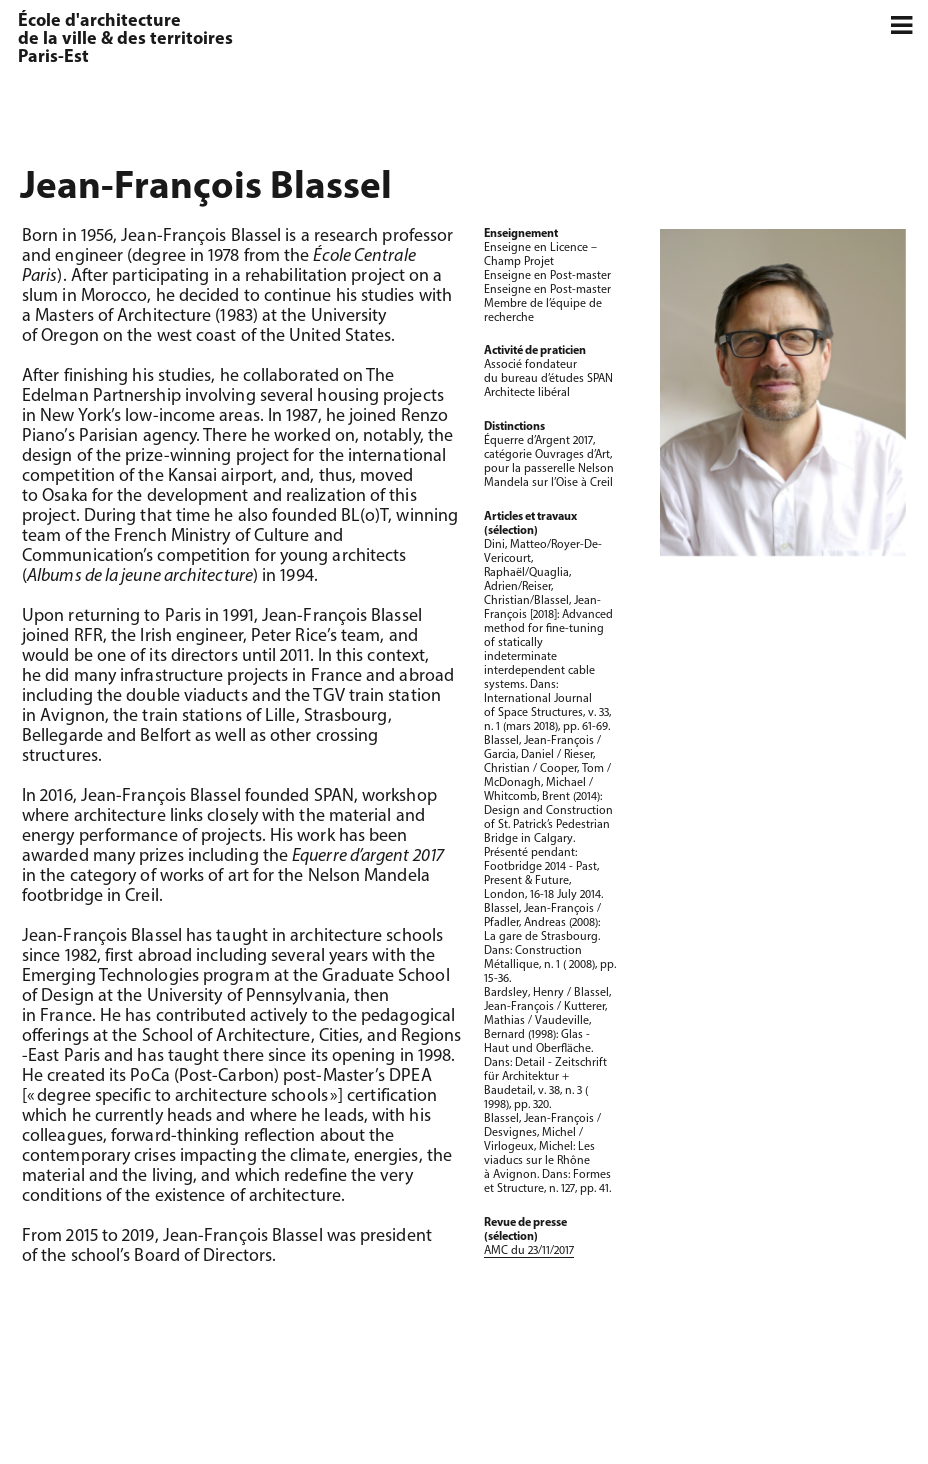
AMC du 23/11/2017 (529, 1251)
